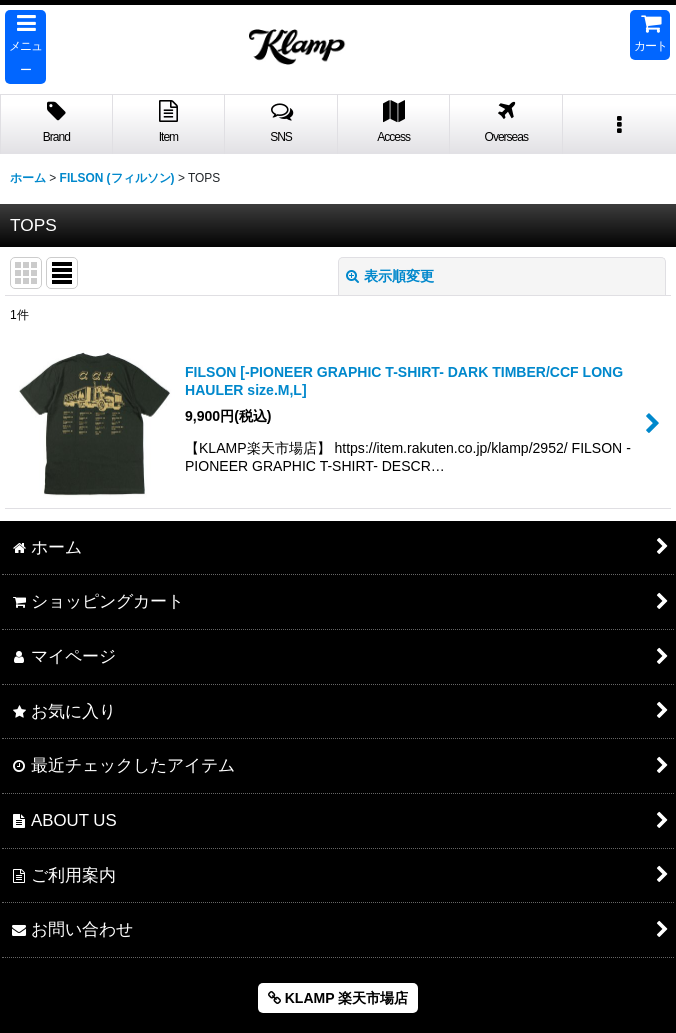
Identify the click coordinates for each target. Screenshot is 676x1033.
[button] (25, 47)
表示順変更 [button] (390, 276)
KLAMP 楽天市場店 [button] (338, 998)
